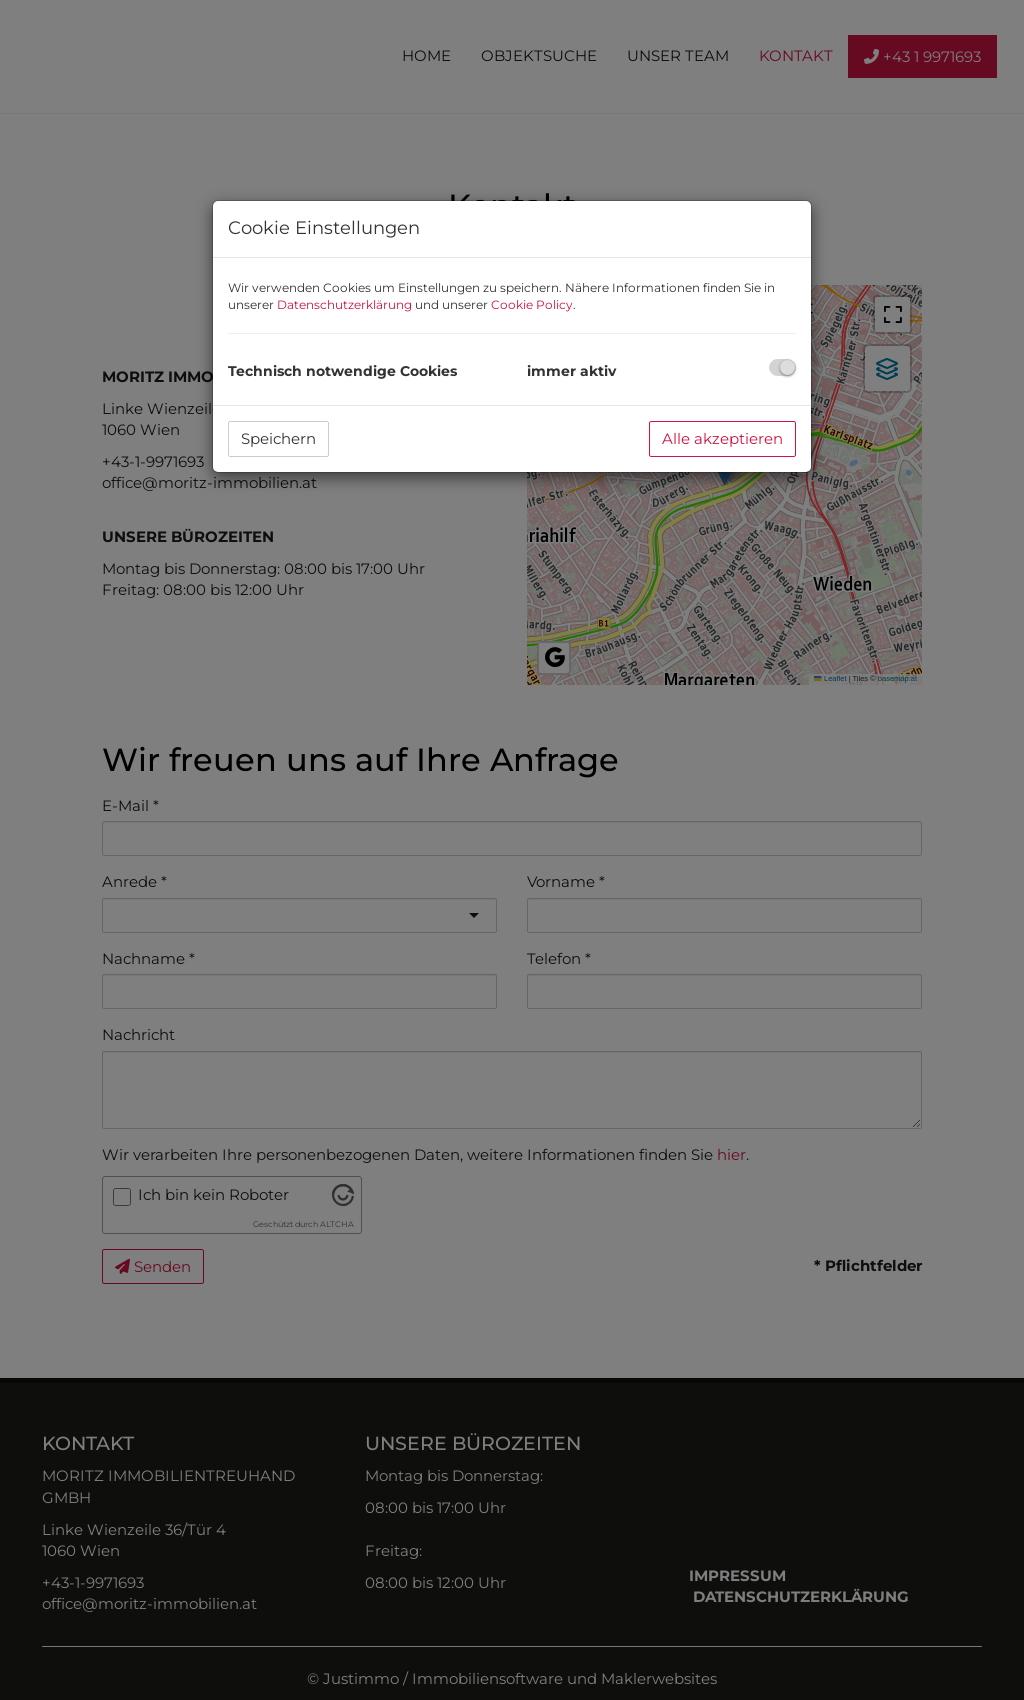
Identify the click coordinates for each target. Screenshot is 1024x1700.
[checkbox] (782, 367)
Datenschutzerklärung (344, 304)
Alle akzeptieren (722, 438)
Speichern (278, 438)
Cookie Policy (532, 304)
